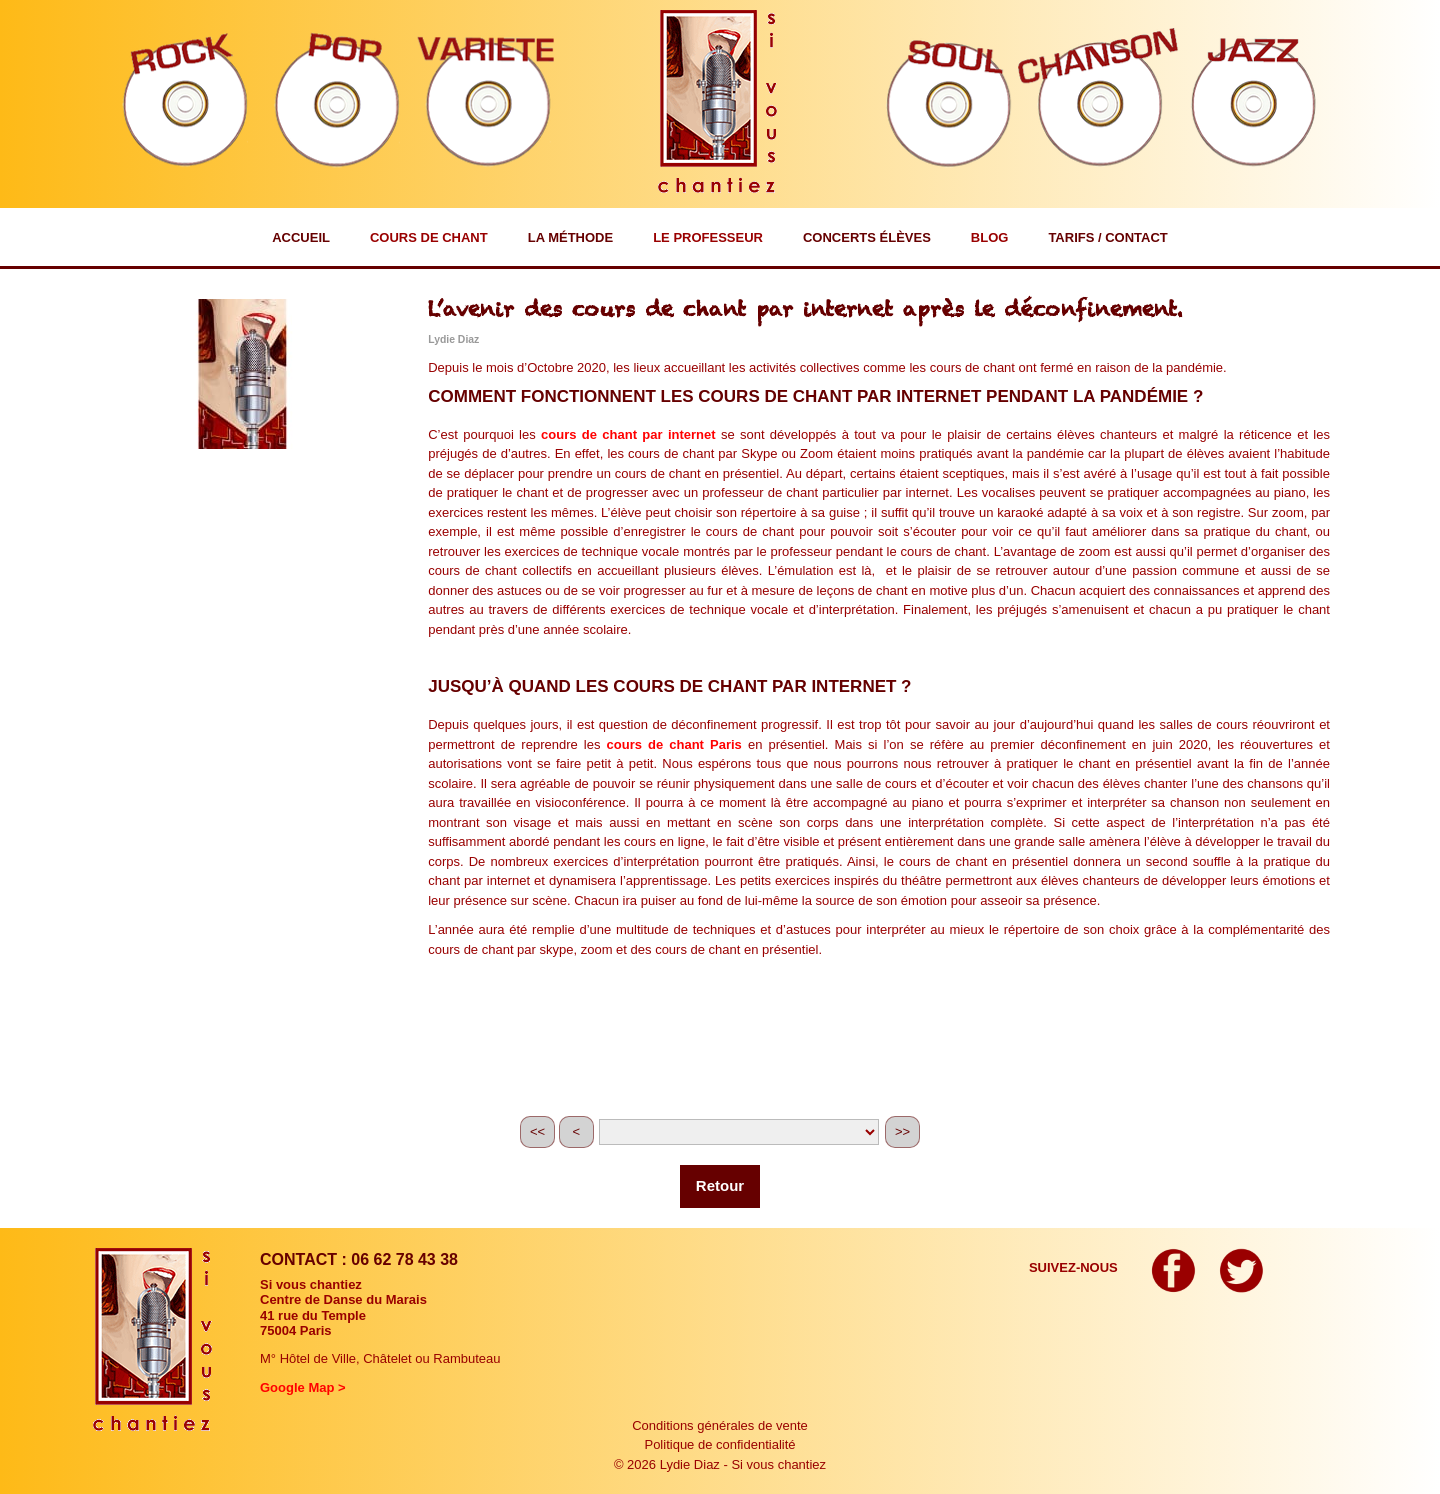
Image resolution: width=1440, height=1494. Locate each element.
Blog (990, 237)
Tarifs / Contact (1107, 237)
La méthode (570, 237)
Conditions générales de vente (720, 1425)
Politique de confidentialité (719, 1444)
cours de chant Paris (674, 744)
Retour (720, 1185)
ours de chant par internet (631, 434)
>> (902, 1131)
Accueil (301, 237)
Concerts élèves (867, 237)
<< (537, 1131)
